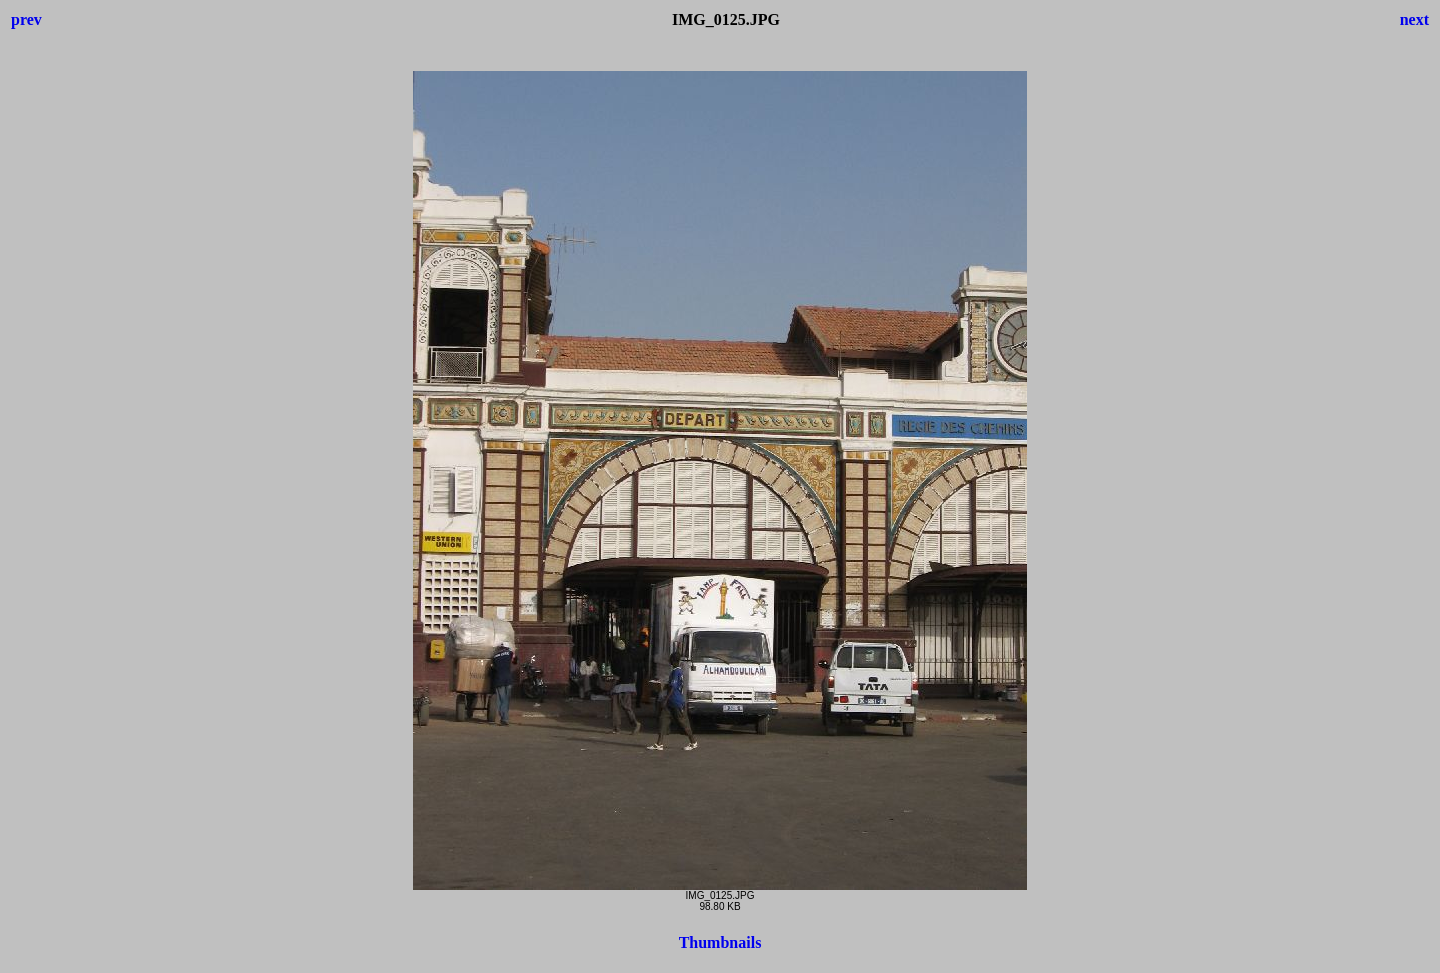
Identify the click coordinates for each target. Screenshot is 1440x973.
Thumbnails (720, 942)
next (1414, 19)
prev (26, 19)
